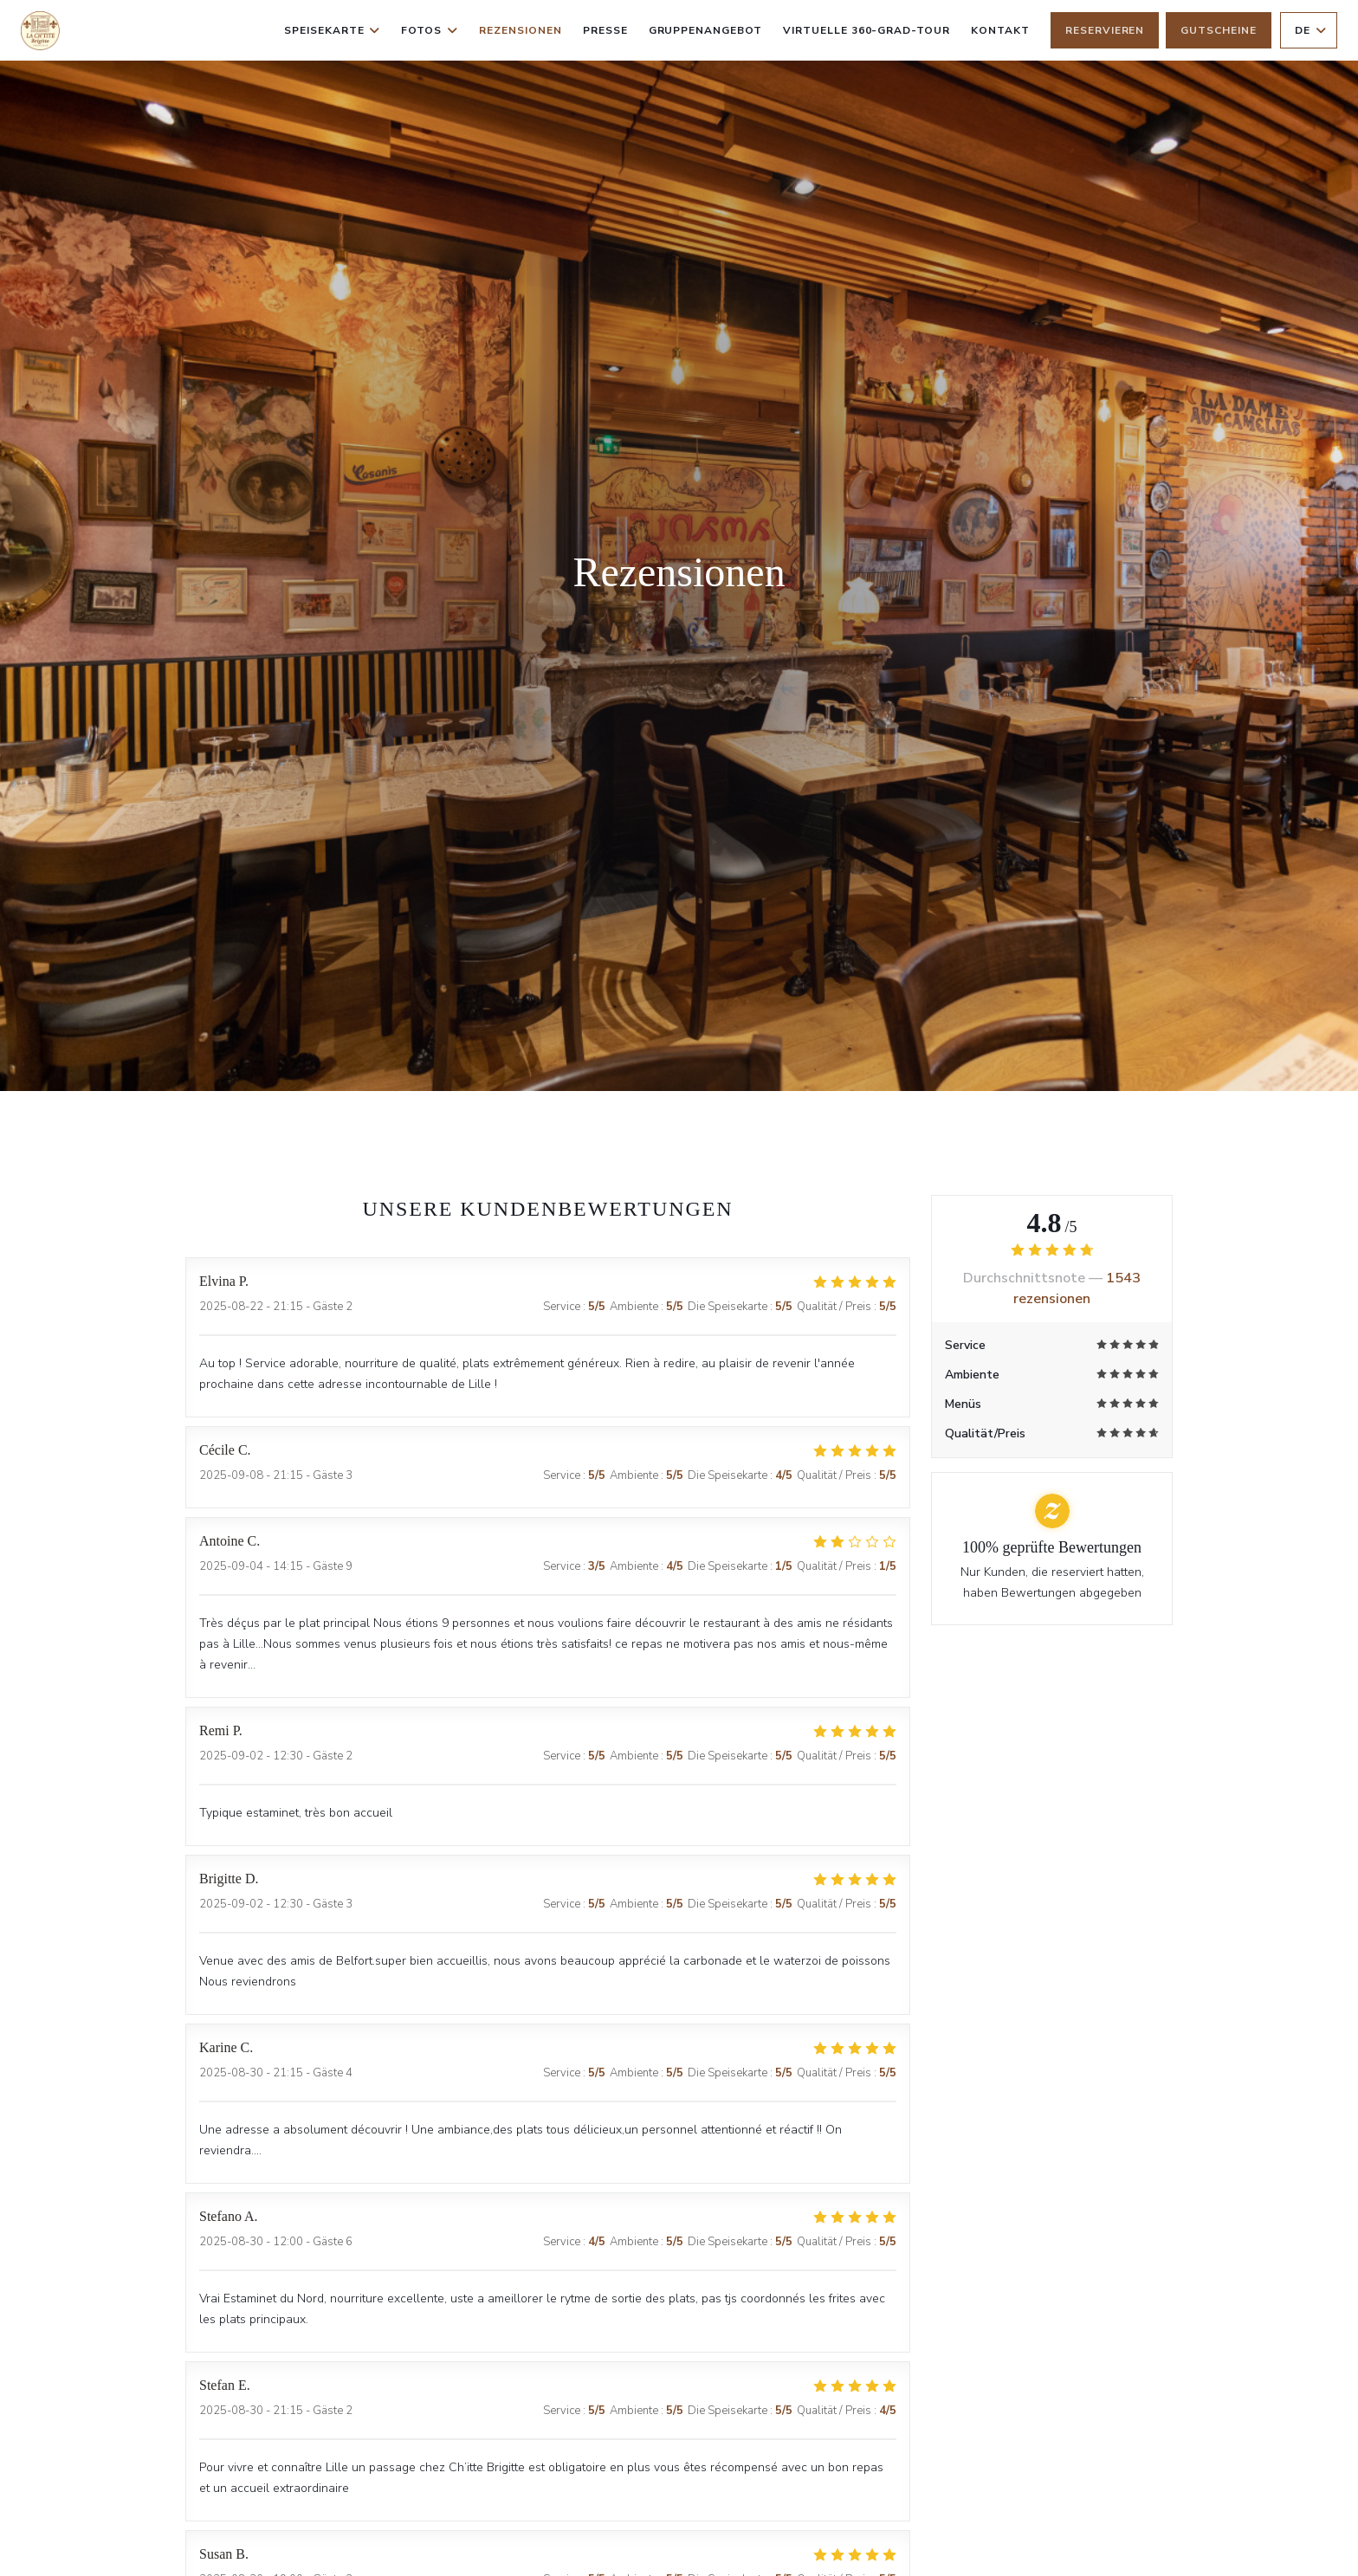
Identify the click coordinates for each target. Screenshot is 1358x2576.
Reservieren (1105, 30)
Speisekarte (332, 30)
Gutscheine (1218, 30)
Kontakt (1000, 30)
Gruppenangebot (705, 28)
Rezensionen (520, 30)
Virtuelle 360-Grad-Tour (866, 28)
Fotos (429, 30)
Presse (605, 30)
